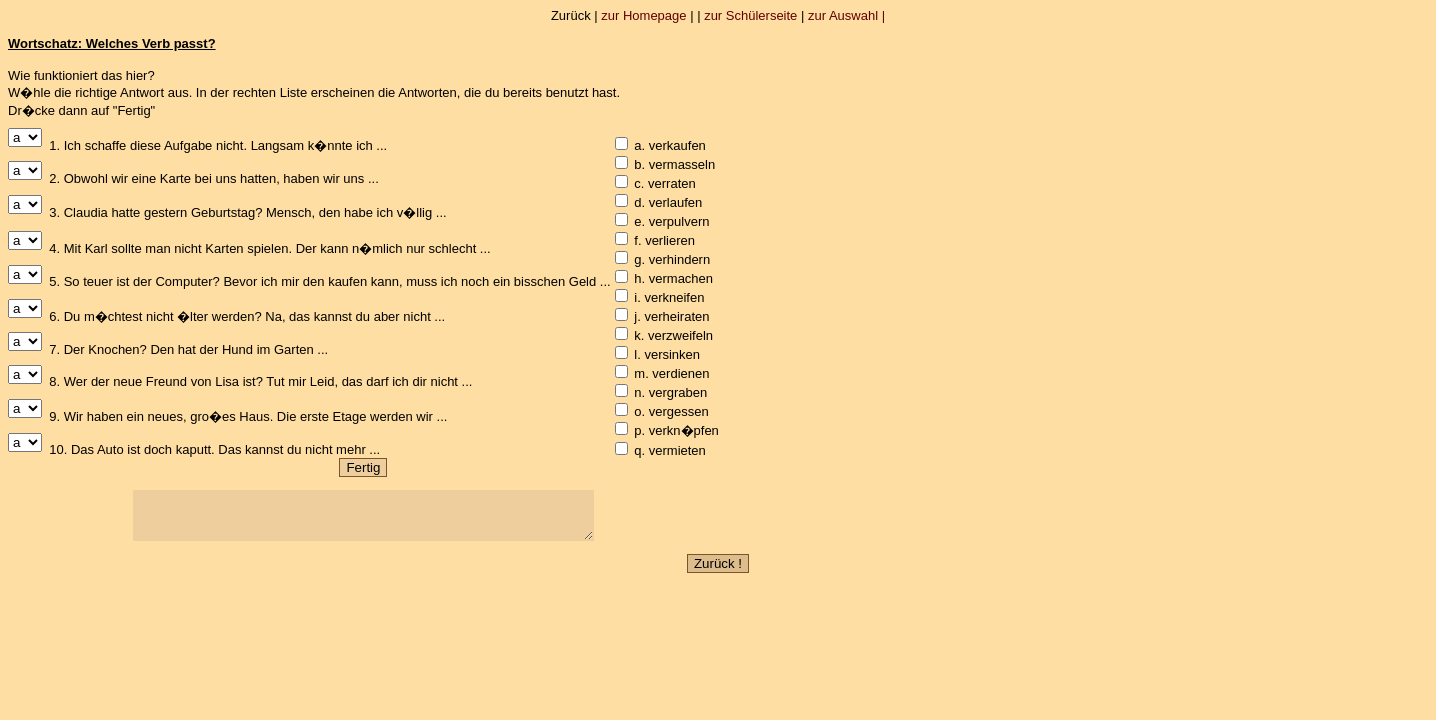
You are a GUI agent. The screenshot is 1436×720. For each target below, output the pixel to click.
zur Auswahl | (846, 15)
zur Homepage (643, 15)
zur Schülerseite (750, 15)
